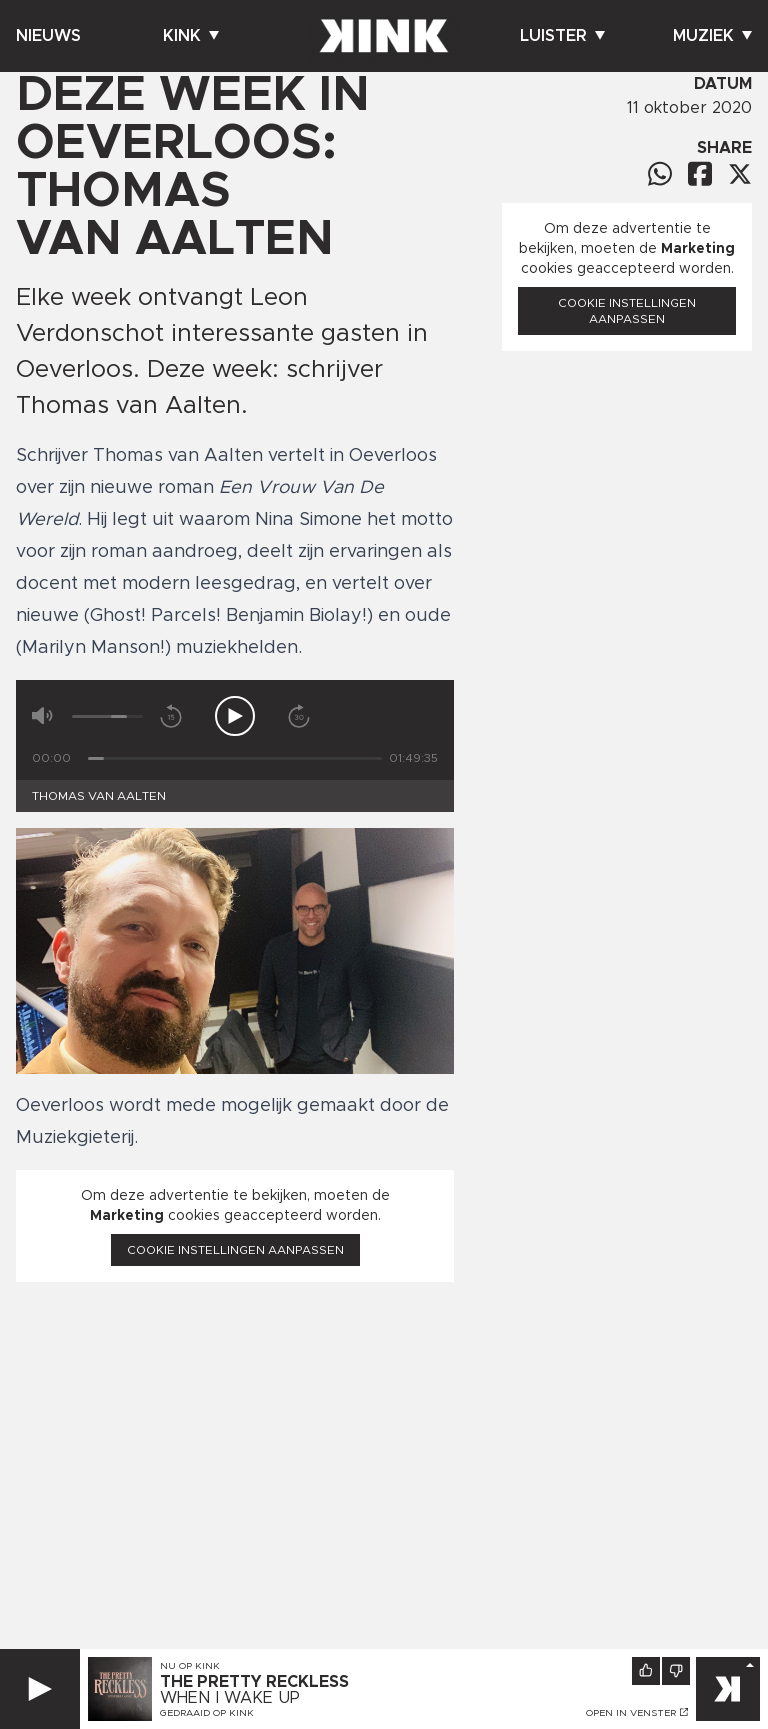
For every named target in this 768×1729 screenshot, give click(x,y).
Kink (191, 36)
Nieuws (48, 36)
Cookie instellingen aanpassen (235, 1250)
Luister (562, 36)
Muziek (712, 36)
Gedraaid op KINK (207, 1713)
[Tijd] (235, 758)
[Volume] (107, 716)
